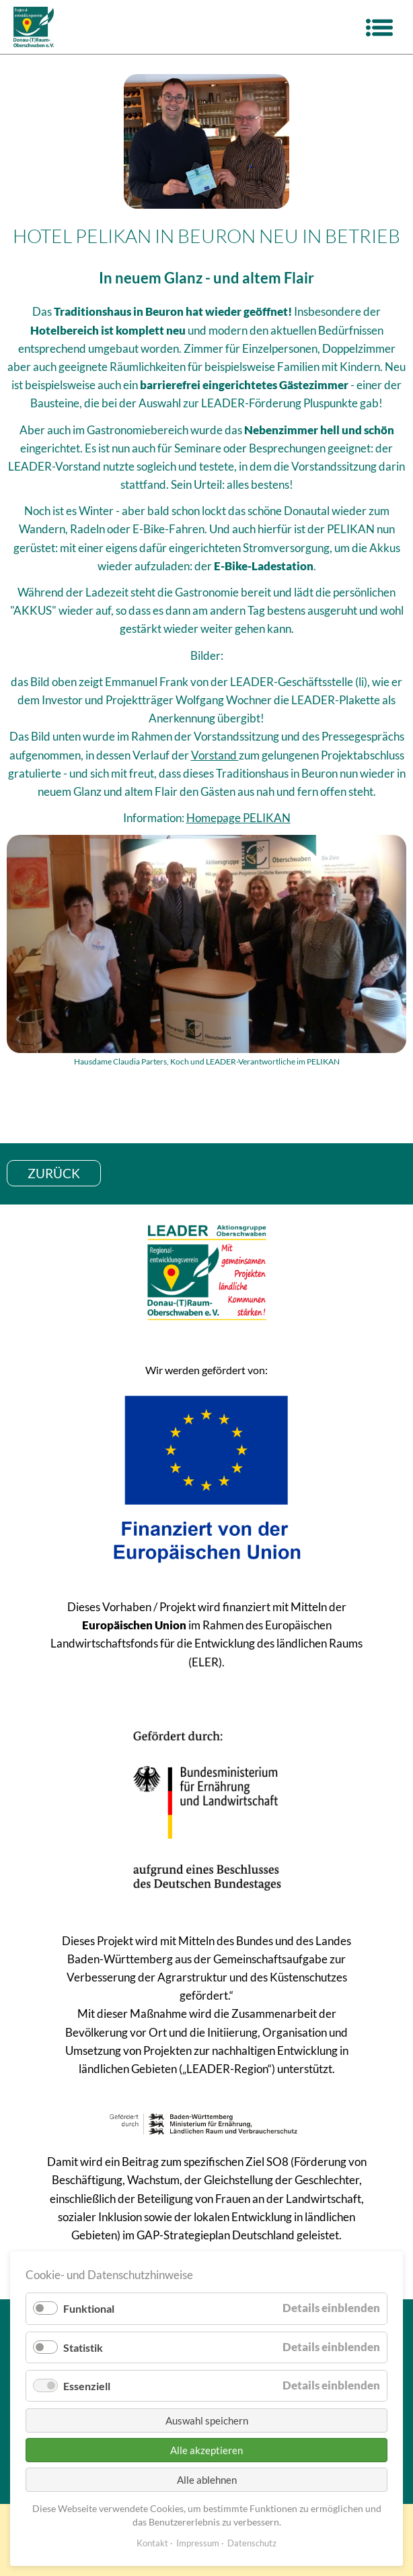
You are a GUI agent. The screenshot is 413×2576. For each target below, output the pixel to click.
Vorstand (215, 755)
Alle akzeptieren (206, 2450)
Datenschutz (251, 2543)
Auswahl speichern (206, 2420)
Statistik (83, 2347)
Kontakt (152, 2543)
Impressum (197, 2543)
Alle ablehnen (207, 2480)
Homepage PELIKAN (238, 818)
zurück (54, 1173)
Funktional (88, 2308)
